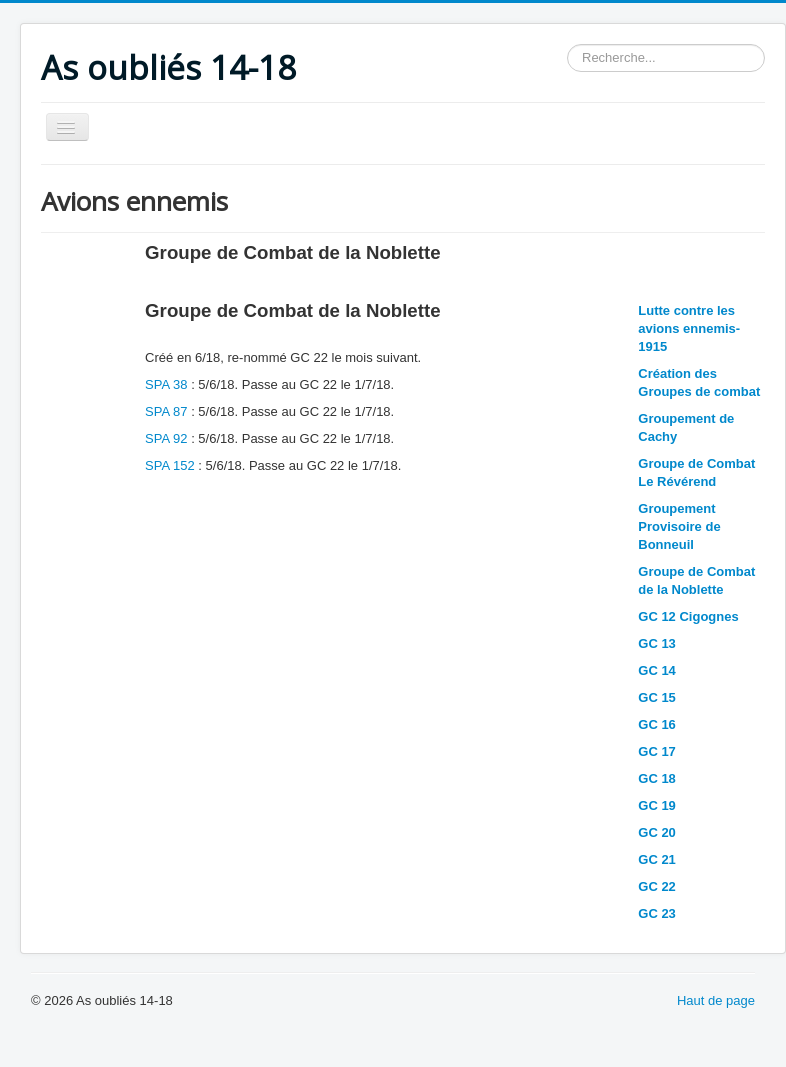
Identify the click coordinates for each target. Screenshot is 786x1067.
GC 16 (657, 724)
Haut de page (716, 1000)
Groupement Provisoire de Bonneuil (679, 526)
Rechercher (567, 44)
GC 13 (657, 643)
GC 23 (657, 913)
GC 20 (657, 832)
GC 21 (657, 859)
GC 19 (657, 805)
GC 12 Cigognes (688, 616)
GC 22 (657, 886)
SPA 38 (168, 384)
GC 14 (657, 670)
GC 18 (657, 778)
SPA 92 (166, 438)
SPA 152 (170, 465)
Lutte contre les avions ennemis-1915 (689, 328)
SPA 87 (166, 411)
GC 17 (657, 751)
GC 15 (657, 697)
